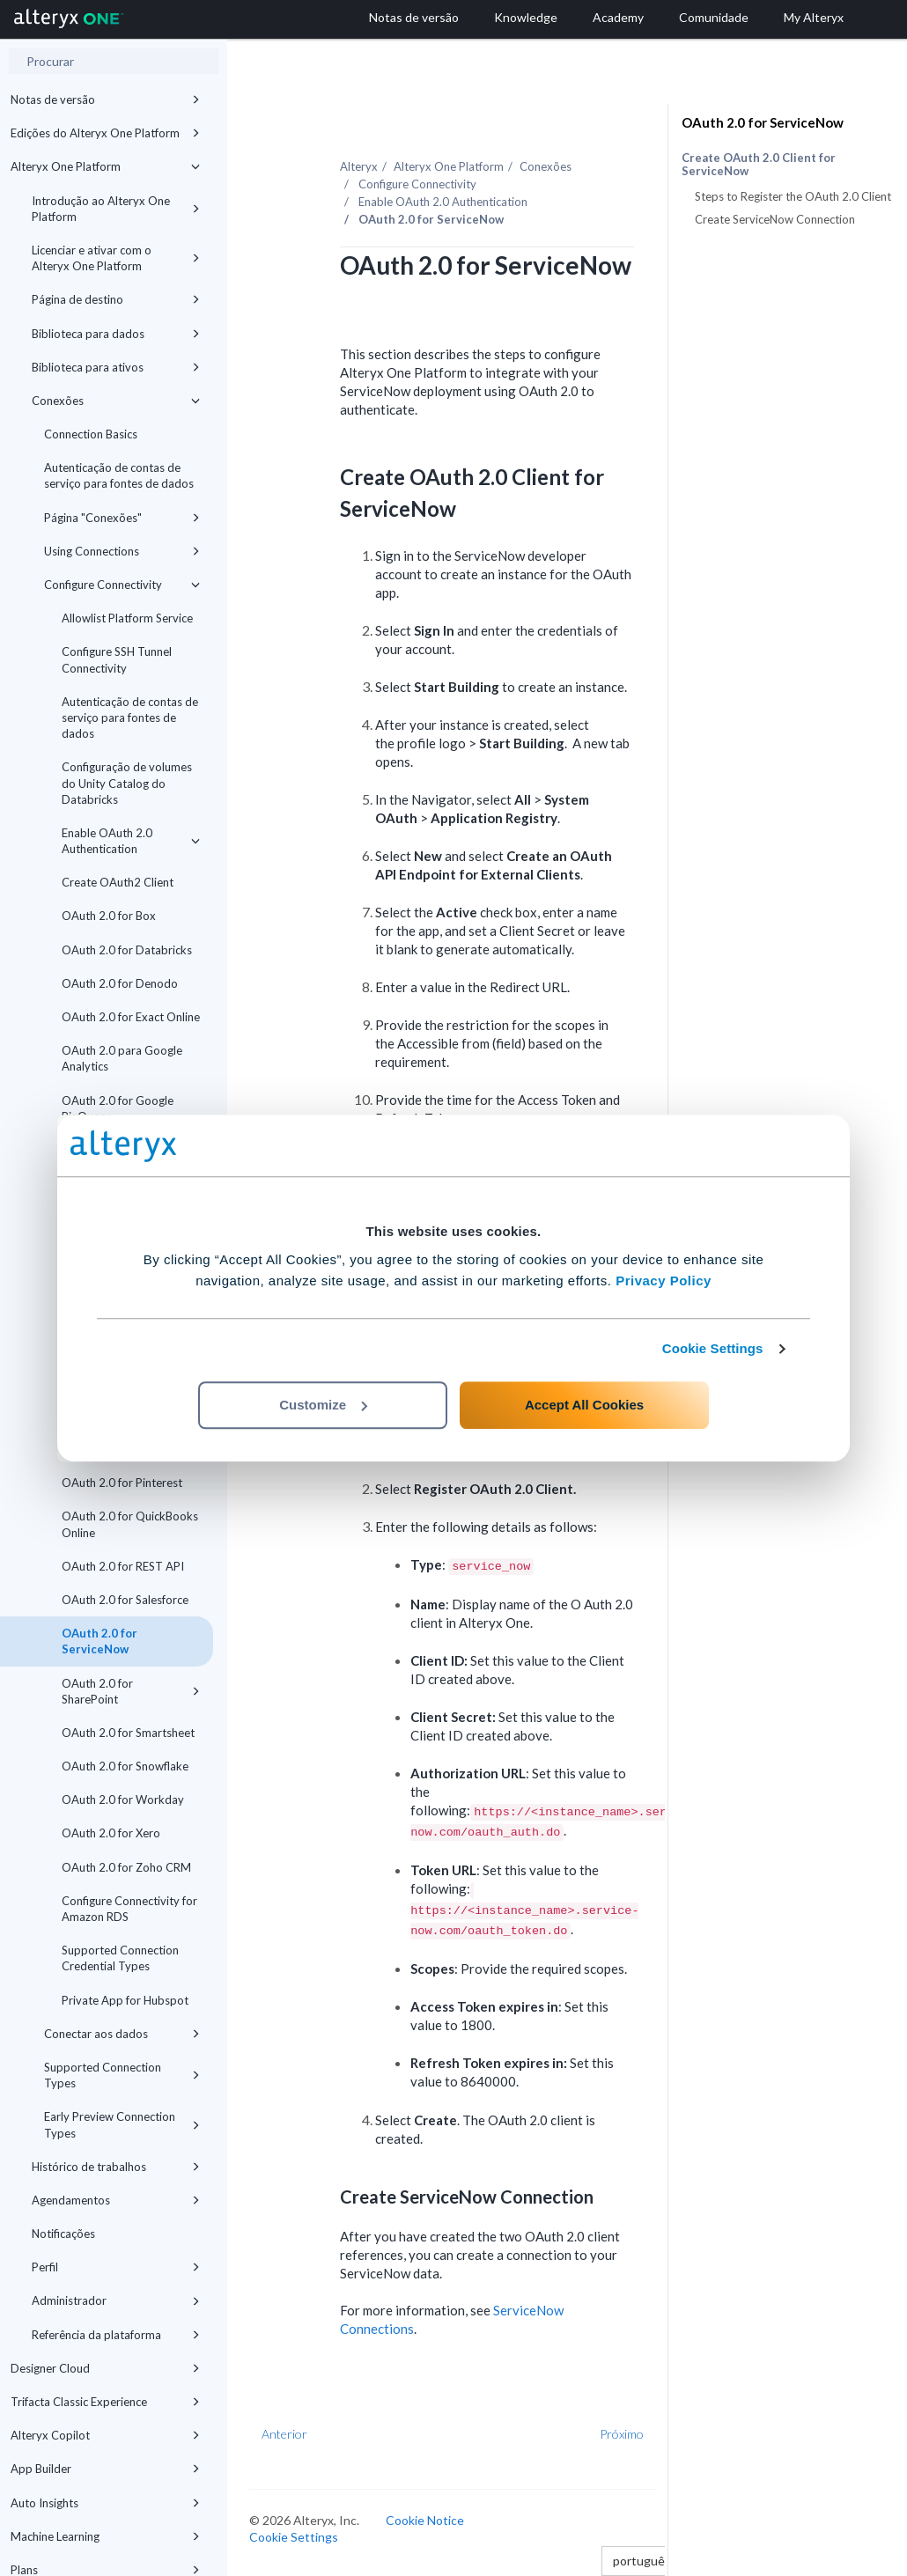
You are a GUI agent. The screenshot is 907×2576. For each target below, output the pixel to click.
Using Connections (122, 551)
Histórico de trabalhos (116, 2167)
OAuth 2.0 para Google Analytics (122, 1058)
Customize (323, 1404)
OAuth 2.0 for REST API (123, 1566)
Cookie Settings (712, 1348)
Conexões (116, 401)
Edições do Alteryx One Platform (105, 133)
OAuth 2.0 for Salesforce (125, 1600)
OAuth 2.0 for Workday (123, 1799)
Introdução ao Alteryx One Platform (116, 209)
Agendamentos (116, 2200)
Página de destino (116, 299)
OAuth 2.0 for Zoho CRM (126, 1867)
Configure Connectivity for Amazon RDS (129, 1909)
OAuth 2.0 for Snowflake (125, 1766)
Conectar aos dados (122, 2034)
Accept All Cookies (584, 1404)
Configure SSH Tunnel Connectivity (117, 659)
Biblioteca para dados (116, 334)
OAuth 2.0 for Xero (111, 1833)
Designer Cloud (105, 2368)
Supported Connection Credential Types (120, 1958)
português (647, 2560)
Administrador (116, 2300)
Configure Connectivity (122, 585)
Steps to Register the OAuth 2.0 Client (793, 196)
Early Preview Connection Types (122, 2124)
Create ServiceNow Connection (775, 219)
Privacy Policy (664, 1280)
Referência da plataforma (116, 2335)
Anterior (284, 2433)
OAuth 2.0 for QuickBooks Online (130, 1524)
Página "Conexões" (122, 518)
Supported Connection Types (122, 2075)
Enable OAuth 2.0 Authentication (131, 841)
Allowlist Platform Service (127, 618)
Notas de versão (105, 99)
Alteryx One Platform (105, 166)
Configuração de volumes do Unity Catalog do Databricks (127, 783)
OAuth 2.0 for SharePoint (131, 1691)
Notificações (63, 2233)
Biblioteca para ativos (116, 367)
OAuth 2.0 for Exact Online (131, 1017)
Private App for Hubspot (125, 2000)
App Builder (105, 2469)
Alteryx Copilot (105, 2435)
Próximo (622, 2433)
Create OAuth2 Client (117, 882)
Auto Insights (105, 2503)
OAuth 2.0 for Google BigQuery (117, 1108)
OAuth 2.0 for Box (109, 916)
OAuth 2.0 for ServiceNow (99, 1641)
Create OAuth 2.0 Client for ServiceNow (759, 164)
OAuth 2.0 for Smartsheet (128, 1733)
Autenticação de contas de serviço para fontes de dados (119, 475)
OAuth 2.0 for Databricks (127, 950)
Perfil (116, 2267)
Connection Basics (90, 434)
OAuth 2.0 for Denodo (120, 983)
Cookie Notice (425, 2520)
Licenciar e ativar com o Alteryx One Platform (116, 258)
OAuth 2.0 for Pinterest (122, 1483)
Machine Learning (105, 2536)
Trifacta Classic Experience (105, 2402)
